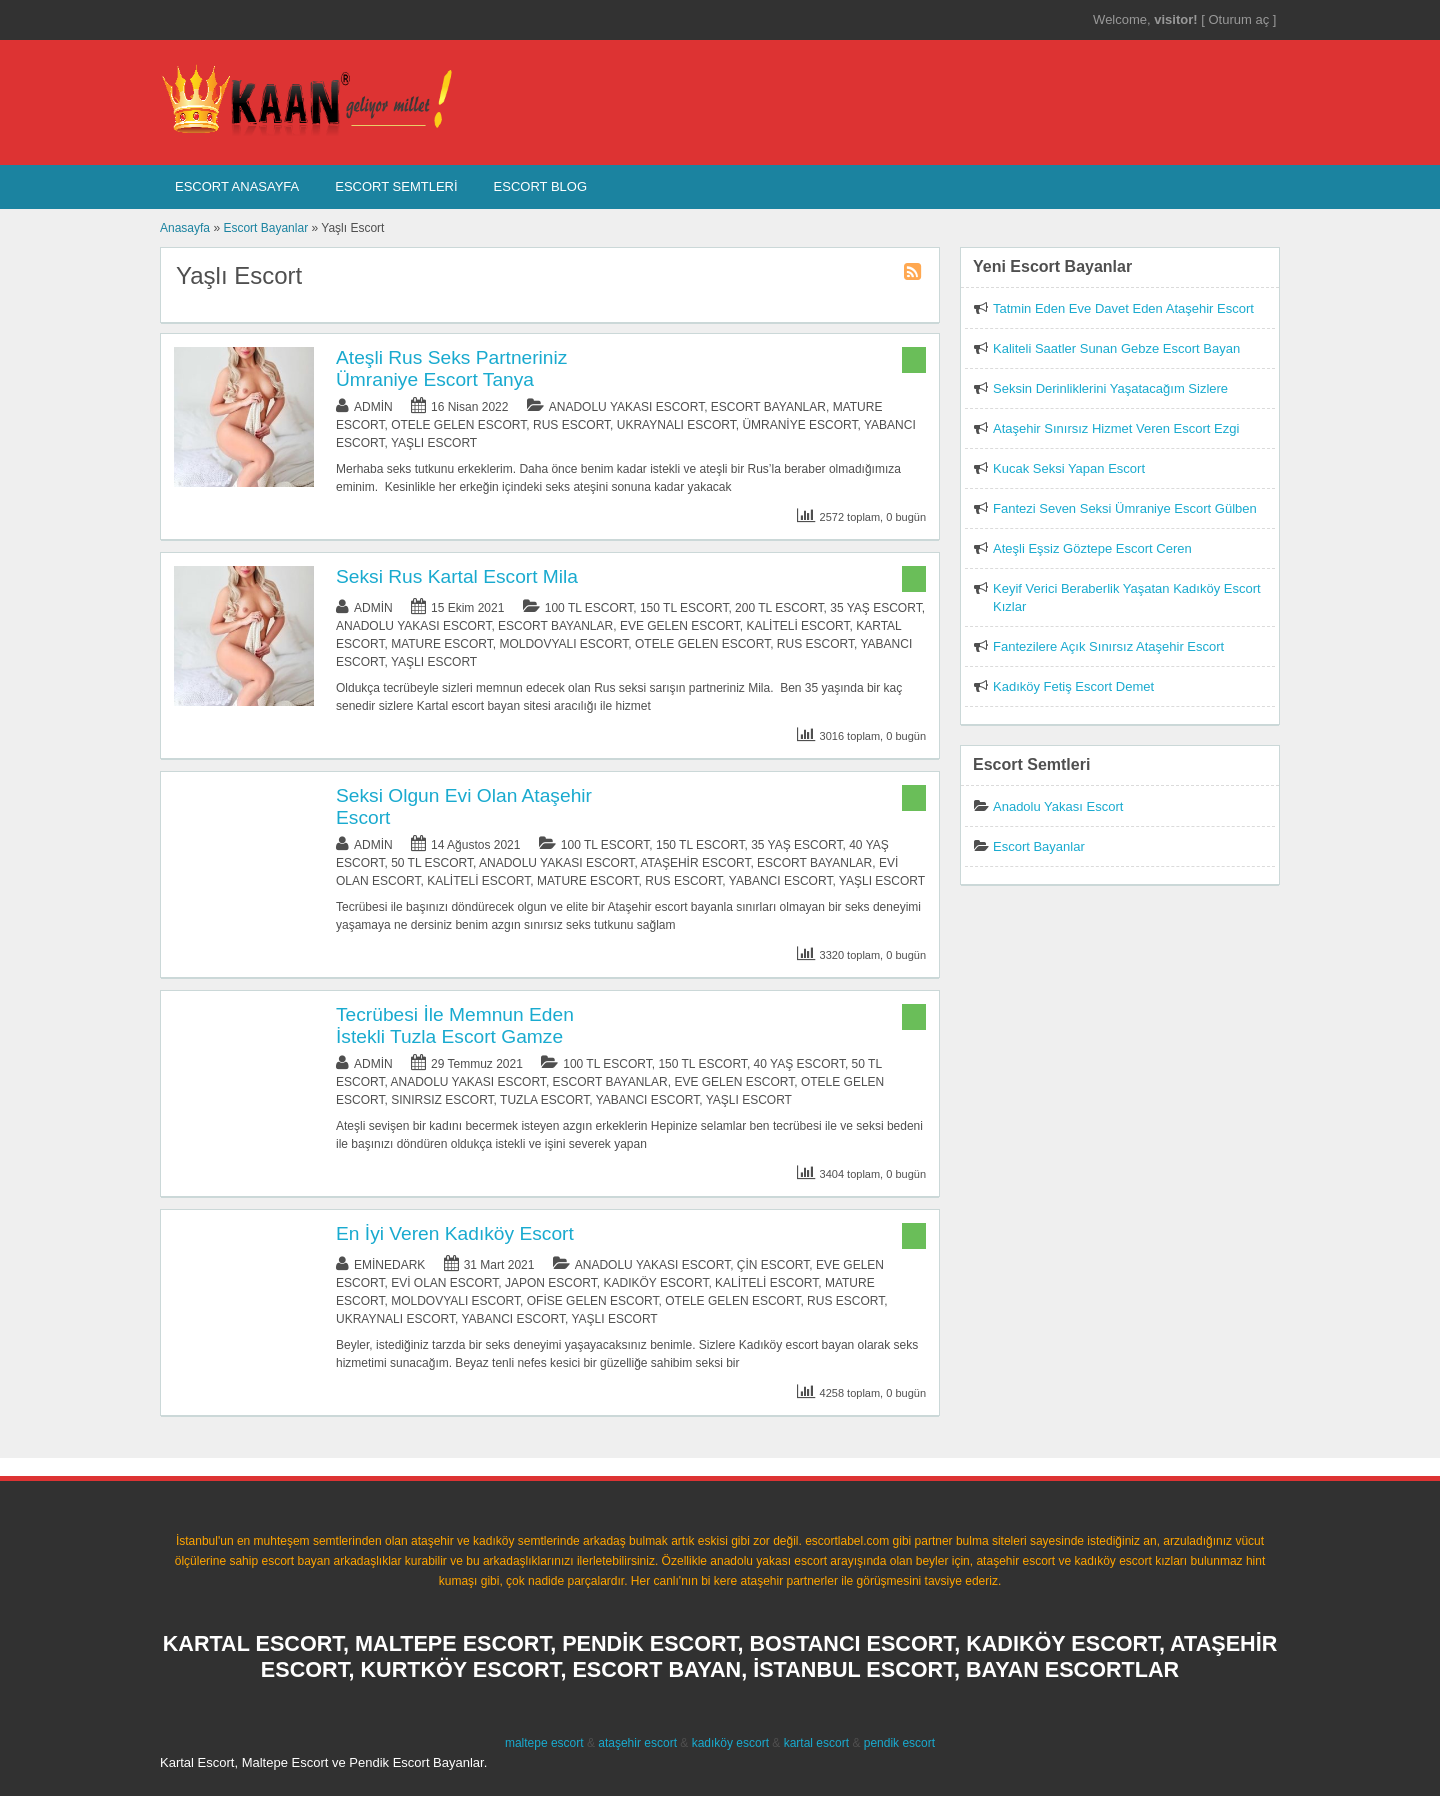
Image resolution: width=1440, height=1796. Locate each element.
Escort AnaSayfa (237, 186)
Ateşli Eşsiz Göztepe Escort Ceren (1092, 548)
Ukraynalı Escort (676, 425)
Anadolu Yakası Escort (626, 407)
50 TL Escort (432, 863)
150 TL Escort (684, 608)
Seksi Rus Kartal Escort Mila (457, 576)
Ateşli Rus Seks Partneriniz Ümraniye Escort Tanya (451, 368)
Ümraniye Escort (799, 425)
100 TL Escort (589, 608)
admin (373, 407)
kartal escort (816, 1743)
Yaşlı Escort (434, 443)
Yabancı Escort (781, 881)
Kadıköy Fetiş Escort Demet (1073, 686)
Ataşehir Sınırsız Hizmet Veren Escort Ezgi (1116, 428)
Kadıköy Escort (655, 1283)
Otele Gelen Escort (458, 425)
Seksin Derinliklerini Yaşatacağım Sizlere (1110, 388)
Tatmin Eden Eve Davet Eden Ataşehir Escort (1123, 308)
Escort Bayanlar (265, 228)
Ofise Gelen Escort (593, 1301)
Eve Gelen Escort (680, 626)
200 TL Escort (779, 608)
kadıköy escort (730, 1743)
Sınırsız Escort (442, 1100)
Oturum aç (1240, 19)
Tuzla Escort (544, 1100)
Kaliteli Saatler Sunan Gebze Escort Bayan (1116, 348)
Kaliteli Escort (797, 626)
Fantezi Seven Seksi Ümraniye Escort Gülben (1125, 508)
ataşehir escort (637, 1743)
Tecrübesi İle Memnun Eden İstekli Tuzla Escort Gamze (455, 1025)
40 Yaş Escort (799, 1064)
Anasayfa (185, 228)
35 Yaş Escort (875, 608)
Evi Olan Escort (444, 1283)
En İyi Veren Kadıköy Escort (455, 1233)
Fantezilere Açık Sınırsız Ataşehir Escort (1108, 646)
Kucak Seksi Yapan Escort (1069, 468)
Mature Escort (442, 644)
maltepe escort (544, 1743)
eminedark (389, 1265)
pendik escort (899, 1743)
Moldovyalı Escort (563, 644)
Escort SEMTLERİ (396, 186)
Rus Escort (571, 425)
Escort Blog (540, 186)
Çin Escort (773, 1265)
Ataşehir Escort (695, 863)
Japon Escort (551, 1283)
